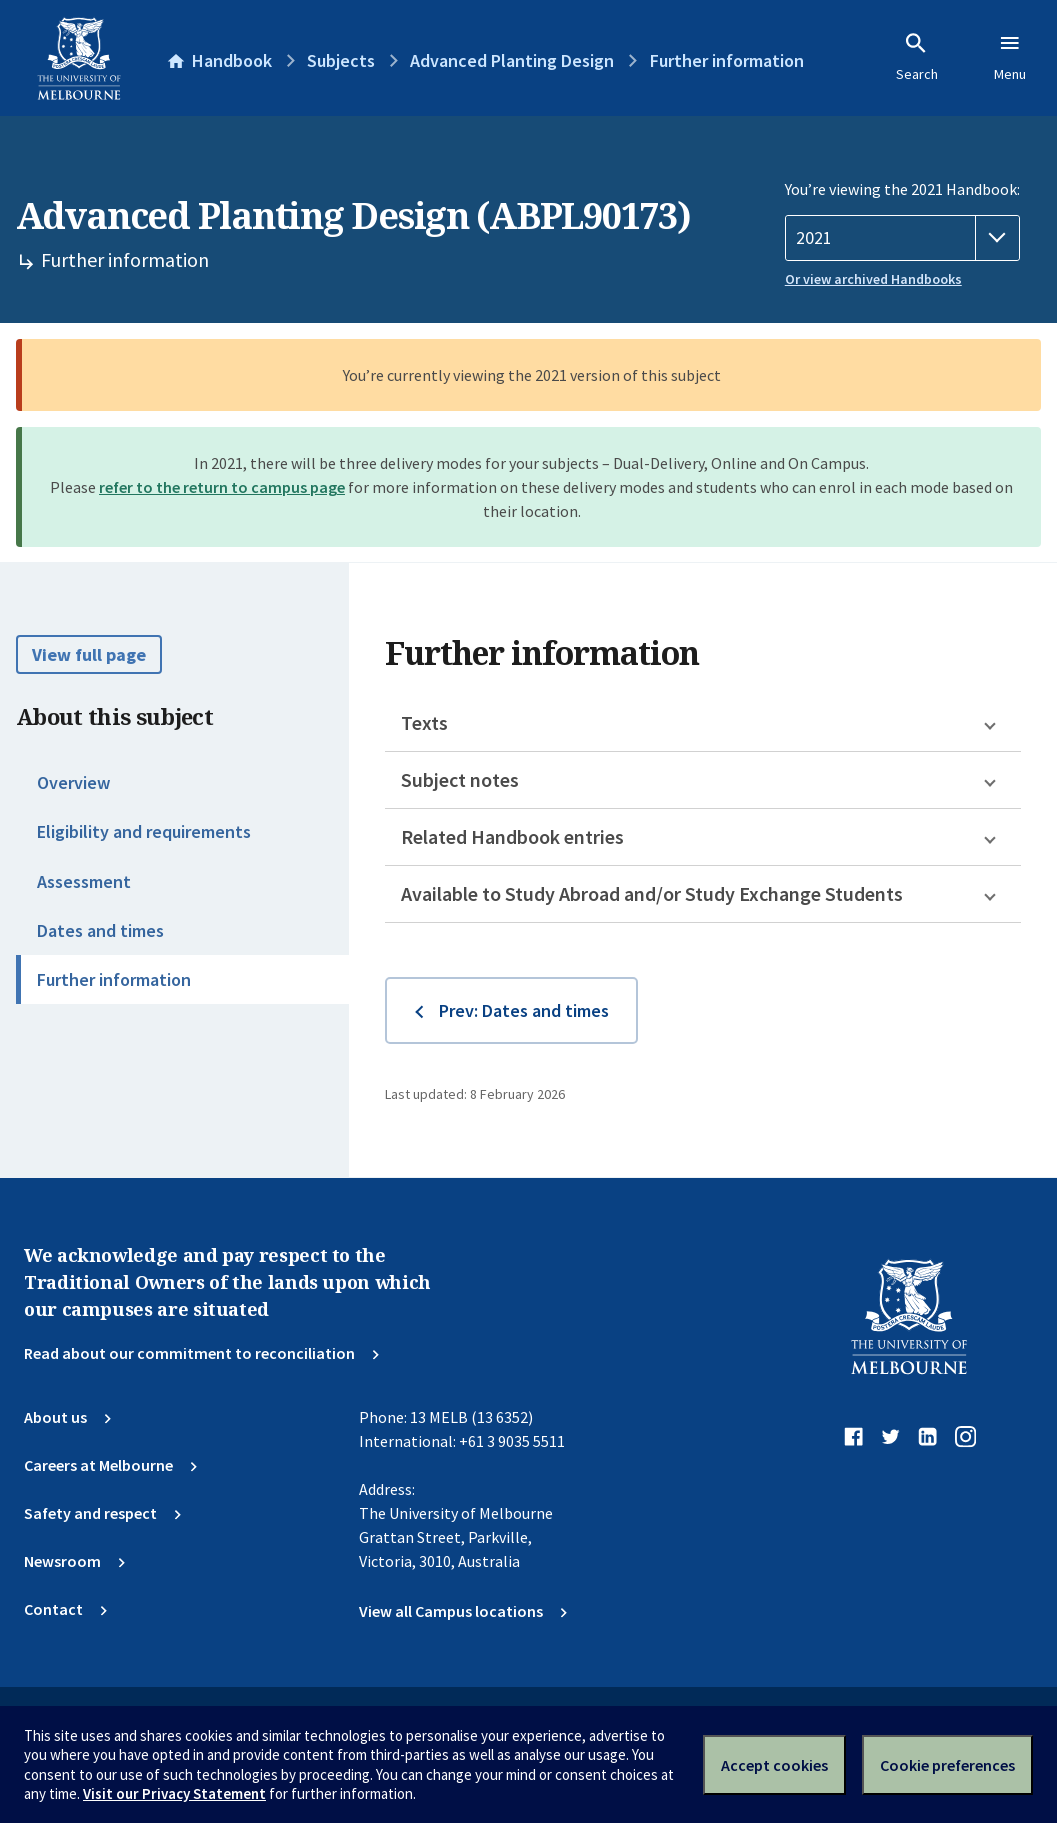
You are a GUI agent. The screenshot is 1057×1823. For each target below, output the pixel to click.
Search (917, 57)
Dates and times (100, 930)
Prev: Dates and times (524, 1010)
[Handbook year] (902, 238)
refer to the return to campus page (222, 487)
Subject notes (460, 779)
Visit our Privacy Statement (174, 1793)
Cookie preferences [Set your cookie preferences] (947, 1765)
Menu (1010, 57)
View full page (89, 654)
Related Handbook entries (512, 836)
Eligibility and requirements (144, 831)
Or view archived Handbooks (873, 279)
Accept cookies (774, 1765)
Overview (73, 782)
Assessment (84, 881)
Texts (424, 722)
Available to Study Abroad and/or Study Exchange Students (652, 893)
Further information (114, 979)
